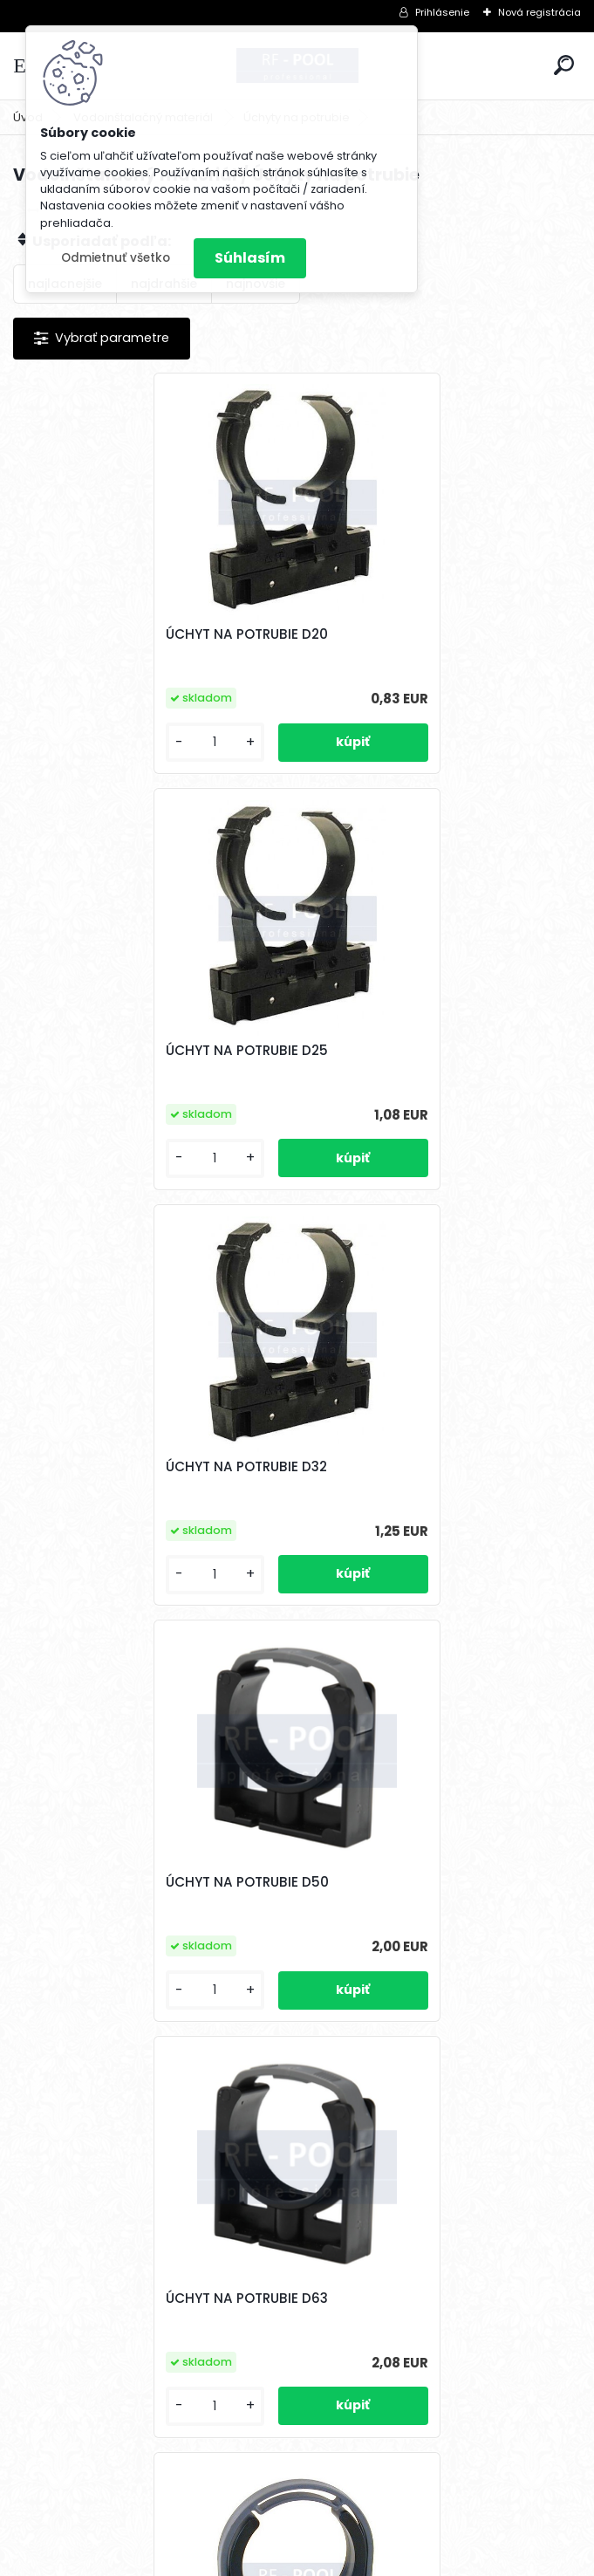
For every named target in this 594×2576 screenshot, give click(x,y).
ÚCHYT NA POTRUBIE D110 (397, 1882)
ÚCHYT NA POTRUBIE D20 (113, 634)
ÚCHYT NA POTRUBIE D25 (397, 634)
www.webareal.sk (368, 2559)
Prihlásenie (442, 12)
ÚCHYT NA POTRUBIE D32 (113, 1050)
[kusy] (78, 742)
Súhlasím (250, 258)
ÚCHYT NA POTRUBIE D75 (397, 1467)
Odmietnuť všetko (115, 258)
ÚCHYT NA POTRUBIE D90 (113, 1882)
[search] (564, 65)
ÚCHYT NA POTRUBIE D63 (113, 1467)
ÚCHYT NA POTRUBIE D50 (397, 1050)
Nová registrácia (539, 12)
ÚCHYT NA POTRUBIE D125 (257, 2298)
